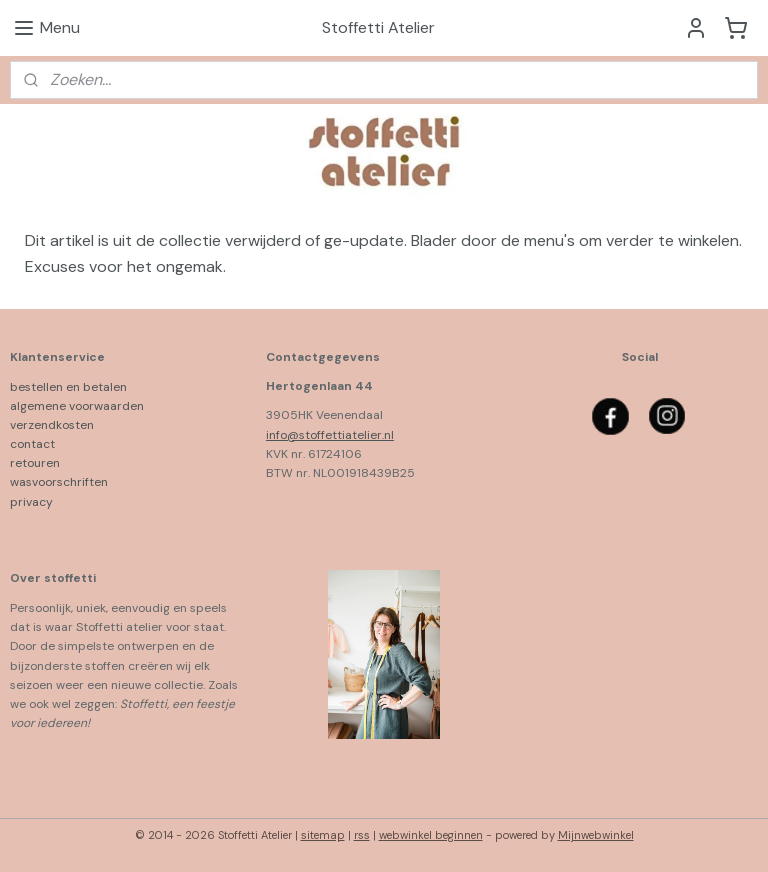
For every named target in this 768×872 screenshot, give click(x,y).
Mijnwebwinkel (596, 835)
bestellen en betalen (73, 387)
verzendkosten (52, 425)
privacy (31, 502)
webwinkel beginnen (431, 835)
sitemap (323, 835)
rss (362, 835)
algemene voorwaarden (77, 406)
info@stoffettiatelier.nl (330, 435)
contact (32, 444)
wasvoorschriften (59, 482)
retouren (35, 463)
